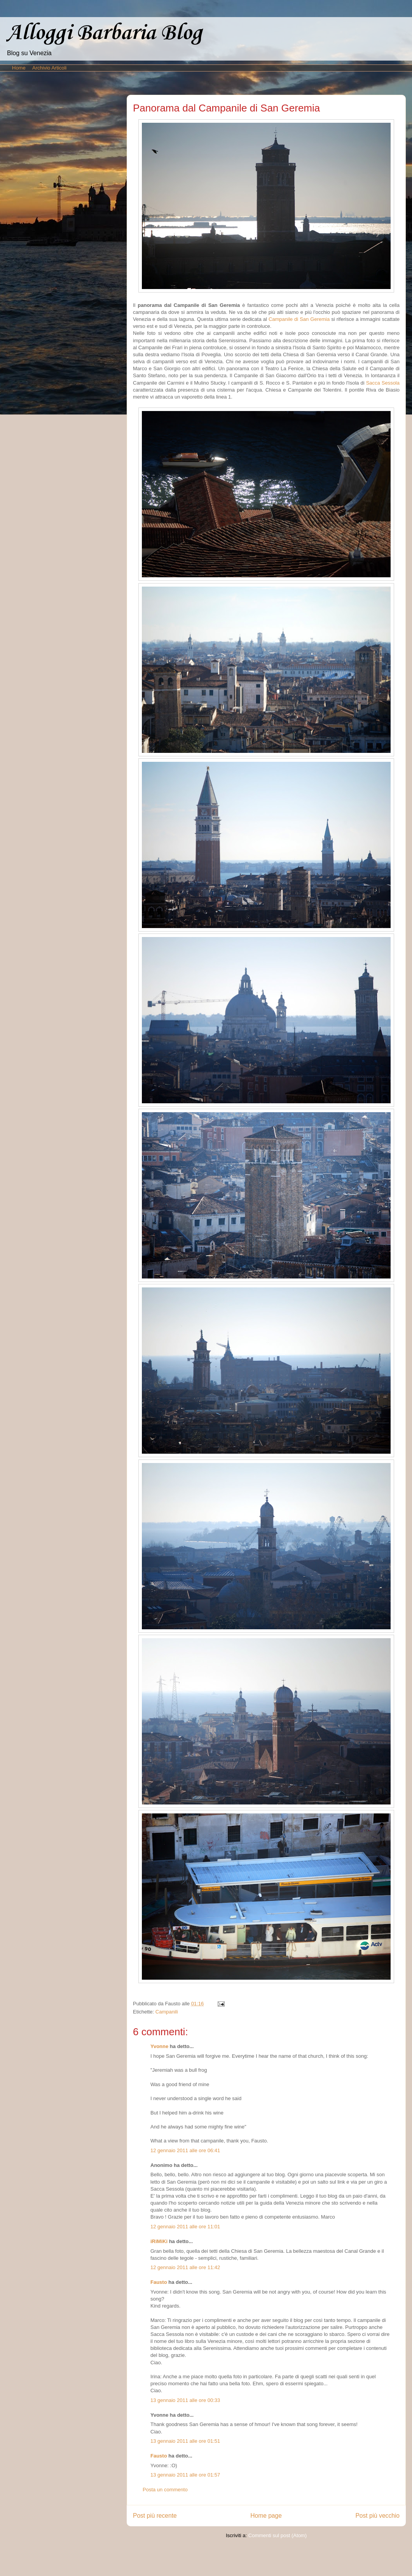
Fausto (158, 2282)
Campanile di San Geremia (299, 319)
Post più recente (155, 2515)
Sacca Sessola (383, 383)
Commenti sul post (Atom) (277, 2535)
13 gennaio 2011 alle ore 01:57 (185, 2475)
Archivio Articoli (49, 68)
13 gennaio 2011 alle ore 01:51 (185, 2441)
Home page (266, 2515)
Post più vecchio (377, 2515)
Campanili (166, 2012)
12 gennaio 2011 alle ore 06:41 (185, 2150)
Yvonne (159, 2046)
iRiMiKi (159, 2241)
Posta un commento (165, 2489)
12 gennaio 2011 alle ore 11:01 (185, 2226)
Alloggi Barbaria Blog (104, 33)
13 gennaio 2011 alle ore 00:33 (185, 2400)
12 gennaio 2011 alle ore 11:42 (185, 2267)
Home (19, 68)
